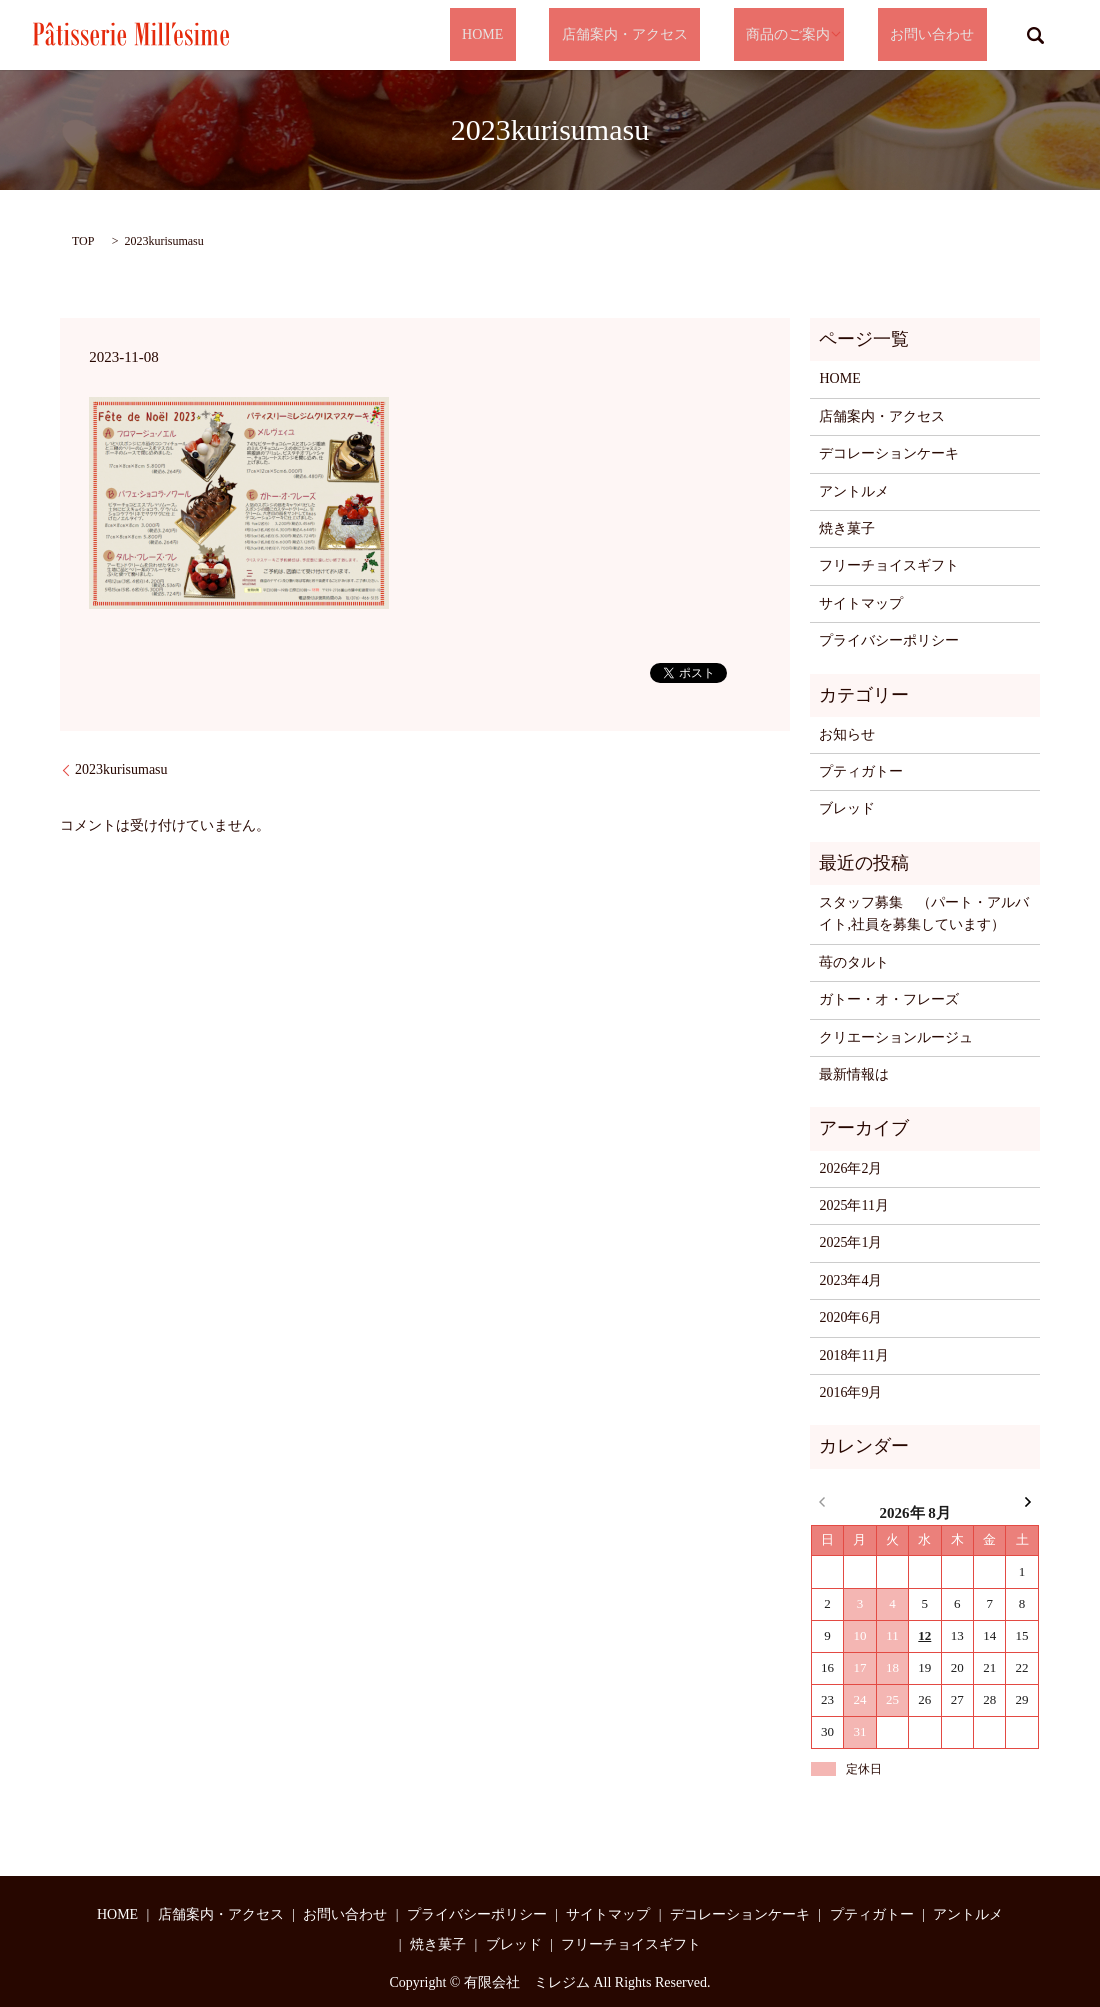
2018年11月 (853, 1355)
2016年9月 (850, 1392)
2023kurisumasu (121, 769)
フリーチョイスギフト (889, 565)
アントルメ (854, 491)
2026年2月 (850, 1168)
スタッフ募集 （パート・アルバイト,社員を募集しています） (924, 913)
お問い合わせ (945, 35)
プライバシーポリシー (889, 640)
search (1035, 35)
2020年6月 (850, 1317)
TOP (83, 241)
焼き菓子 (847, 528)
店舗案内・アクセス (674, 35)
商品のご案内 (813, 35)
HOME (557, 35)
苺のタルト (854, 962)
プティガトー (861, 771)
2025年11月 (853, 1205)
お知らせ (847, 734)
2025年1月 (850, 1242)
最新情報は (854, 1074)
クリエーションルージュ (896, 1037)
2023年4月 (850, 1280)
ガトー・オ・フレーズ (889, 999)
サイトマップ (861, 603)
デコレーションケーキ (889, 453)
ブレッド (847, 808)
